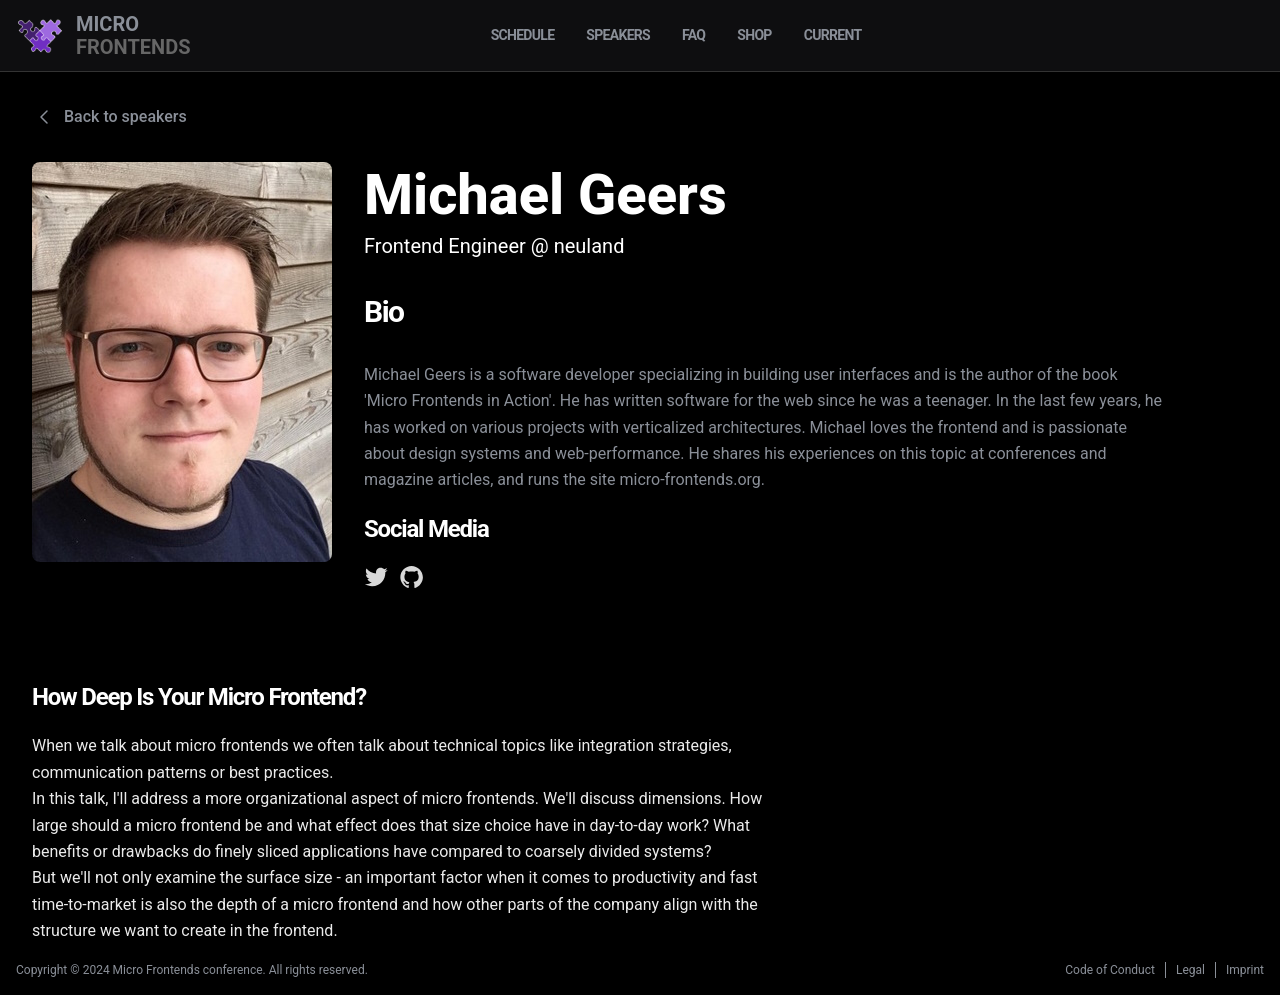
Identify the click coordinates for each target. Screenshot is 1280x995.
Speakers (618, 35)
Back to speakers (109, 117)
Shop (754, 35)
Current (833, 35)
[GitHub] (412, 581)
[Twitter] (376, 581)
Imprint (1245, 970)
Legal (1190, 970)
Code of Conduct (1110, 970)
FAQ (693, 35)
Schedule (523, 35)
